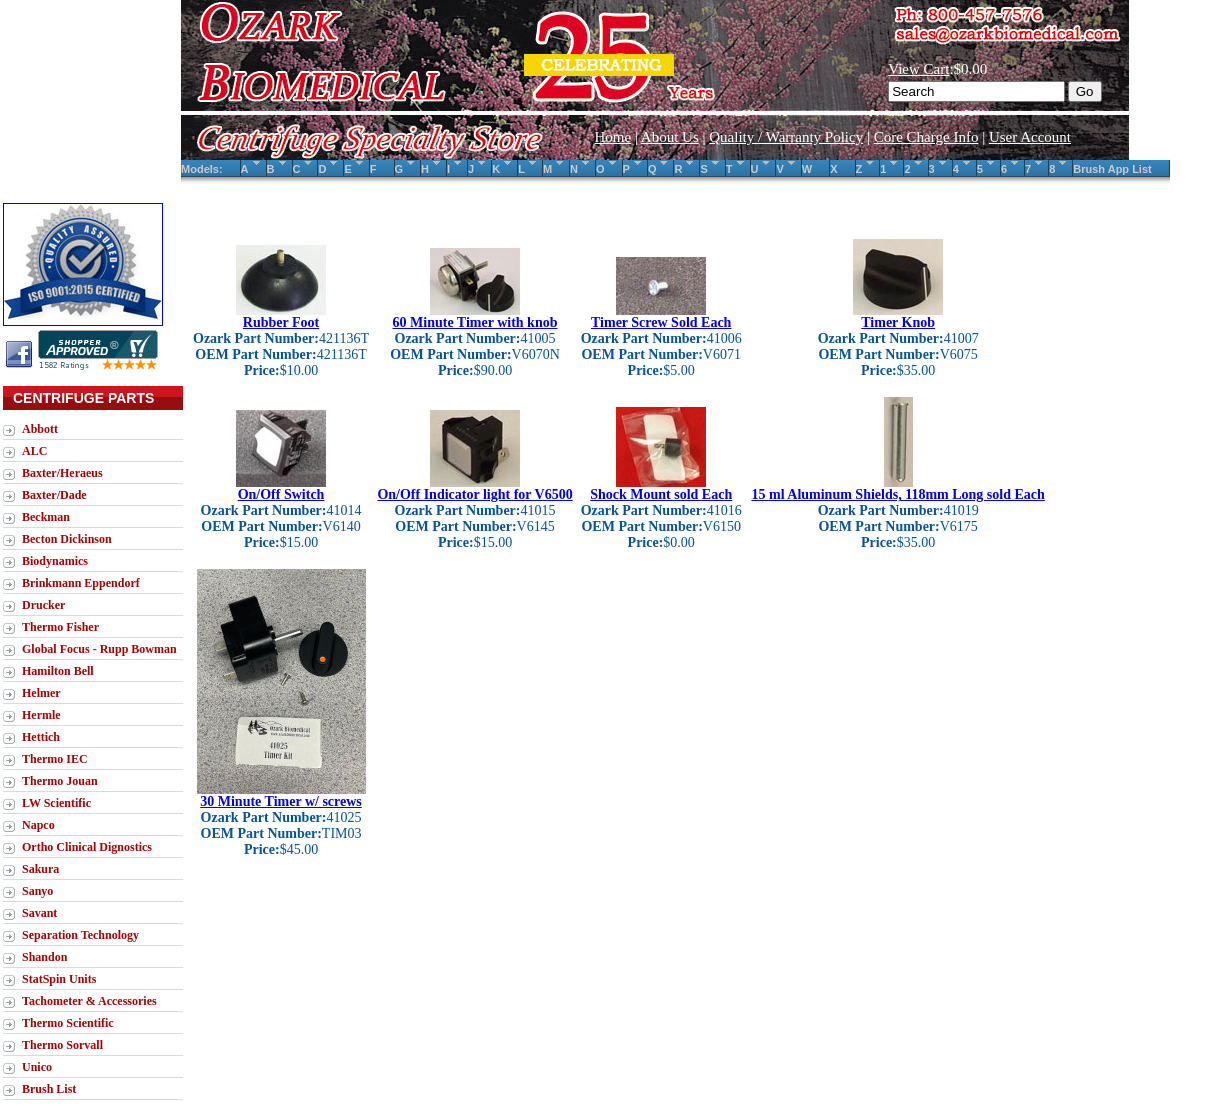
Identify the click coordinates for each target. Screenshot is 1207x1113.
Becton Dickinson (67, 539)
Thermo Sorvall (62, 1045)
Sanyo (37, 891)
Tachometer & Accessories (89, 1001)
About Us (670, 137)
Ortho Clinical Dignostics (87, 847)
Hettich (41, 737)
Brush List (49, 1089)
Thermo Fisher (60, 627)
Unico (37, 1067)
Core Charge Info (926, 137)
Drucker (43, 605)
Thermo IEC (55, 759)
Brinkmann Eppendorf (81, 583)
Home (612, 137)
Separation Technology (80, 935)
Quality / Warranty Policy (786, 137)
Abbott (40, 429)
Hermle (41, 715)
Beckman (46, 517)
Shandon (44, 957)
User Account (1030, 137)
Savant (39, 913)
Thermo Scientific (68, 1023)
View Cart (918, 69)
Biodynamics (55, 561)
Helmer (41, 693)
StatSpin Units (59, 979)
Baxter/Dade (54, 495)
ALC (34, 451)
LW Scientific (56, 803)
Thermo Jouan (60, 781)
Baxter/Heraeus (62, 473)
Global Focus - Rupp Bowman (99, 649)
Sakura (40, 869)
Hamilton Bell (58, 671)
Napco (38, 825)
